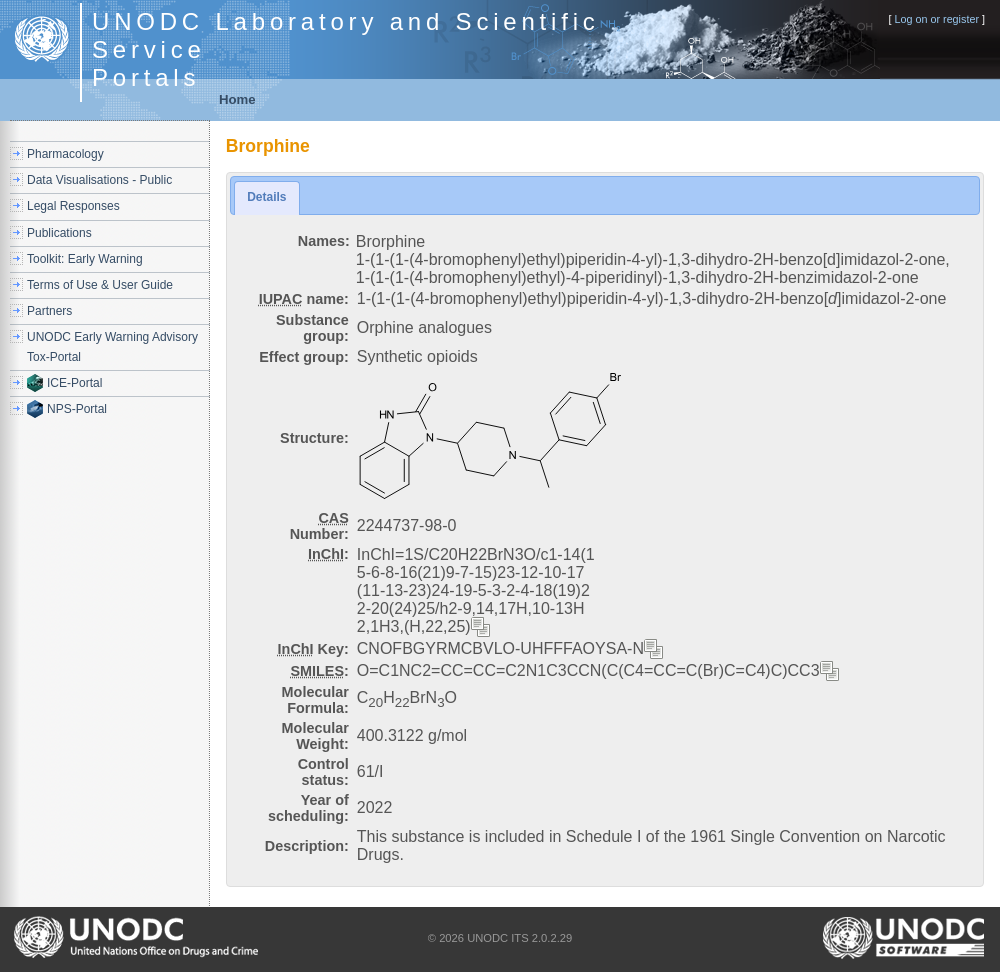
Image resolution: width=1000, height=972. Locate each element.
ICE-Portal (74, 383)
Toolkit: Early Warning (85, 259)
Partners (49, 311)
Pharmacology (65, 154)
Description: (307, 846)
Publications (59, 233)
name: (304, 299)
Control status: (323, 772)
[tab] (266, 197)
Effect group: (304, 357)
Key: (313, 649)
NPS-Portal (77, 409)
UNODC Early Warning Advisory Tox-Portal (112, 346)
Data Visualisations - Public (99, 180)
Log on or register (936, 19)
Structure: (314, 438)
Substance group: (312, 328)
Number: (319, 526)
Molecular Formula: (315, 700)
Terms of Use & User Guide (100, 285)
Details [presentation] (266, 197)
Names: (324, 241)
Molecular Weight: (315, 736)
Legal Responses (73, 206)
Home (237, 99)
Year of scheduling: (308, 808)
